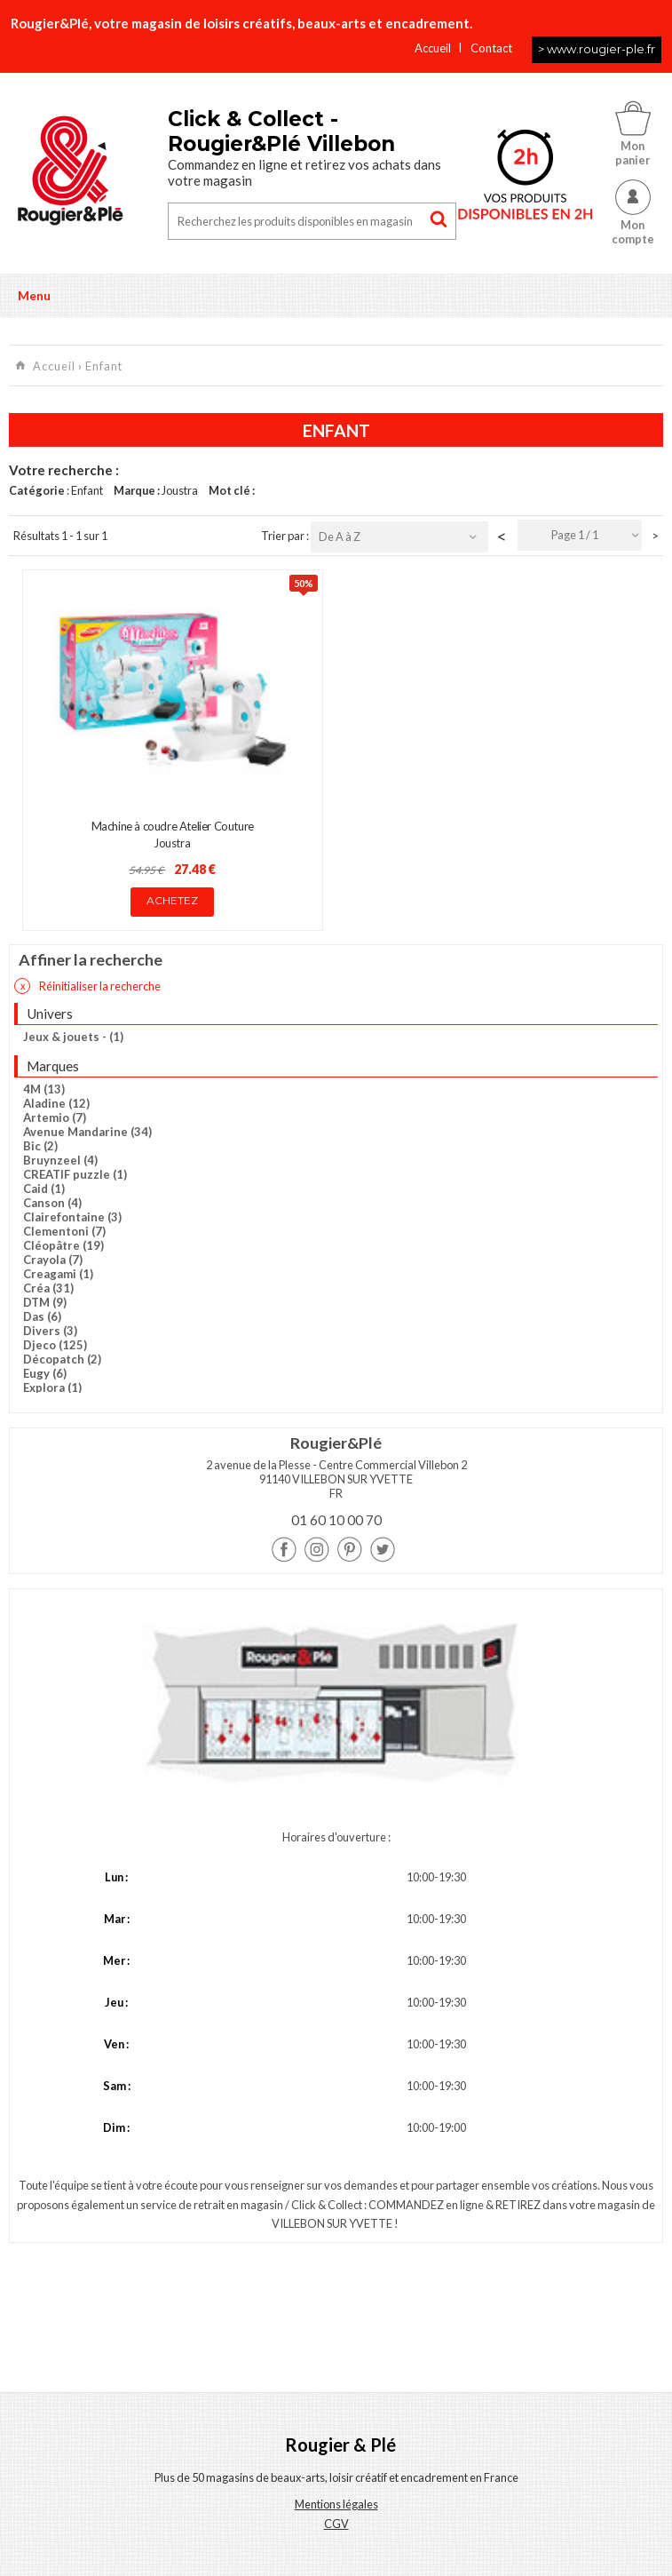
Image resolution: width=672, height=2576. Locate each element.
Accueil (433, 48)
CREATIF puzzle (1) (75, 1174)
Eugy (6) (45, 1373)
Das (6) (42, 1316)
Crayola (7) (53, 1259)
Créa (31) (48, 1288)
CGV (336, 2523)
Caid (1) (44, 1188)
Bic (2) (40, 1146)
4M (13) (44, 1089)
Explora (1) (52, 1387)
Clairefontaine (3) (72, 1217)
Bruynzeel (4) (60, 1160)
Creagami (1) (58, 1274)
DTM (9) (45, 1302)
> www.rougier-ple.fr (596, 49)
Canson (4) (52, 1203)
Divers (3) (50, 1331)
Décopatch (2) (62, 1359)
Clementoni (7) (64, 1231)
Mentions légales (336, 2504)
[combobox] (580, 535)
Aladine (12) (56, 1103)
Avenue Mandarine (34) (87, 1132)
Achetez (172, 900)
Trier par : (286, 536)
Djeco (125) (55, 1345)
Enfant (104, 366)
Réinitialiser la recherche (87, 986)
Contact (491, 48)
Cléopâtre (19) (63, 1245)
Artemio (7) (54, 1117)
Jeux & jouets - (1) (73, 1037)
